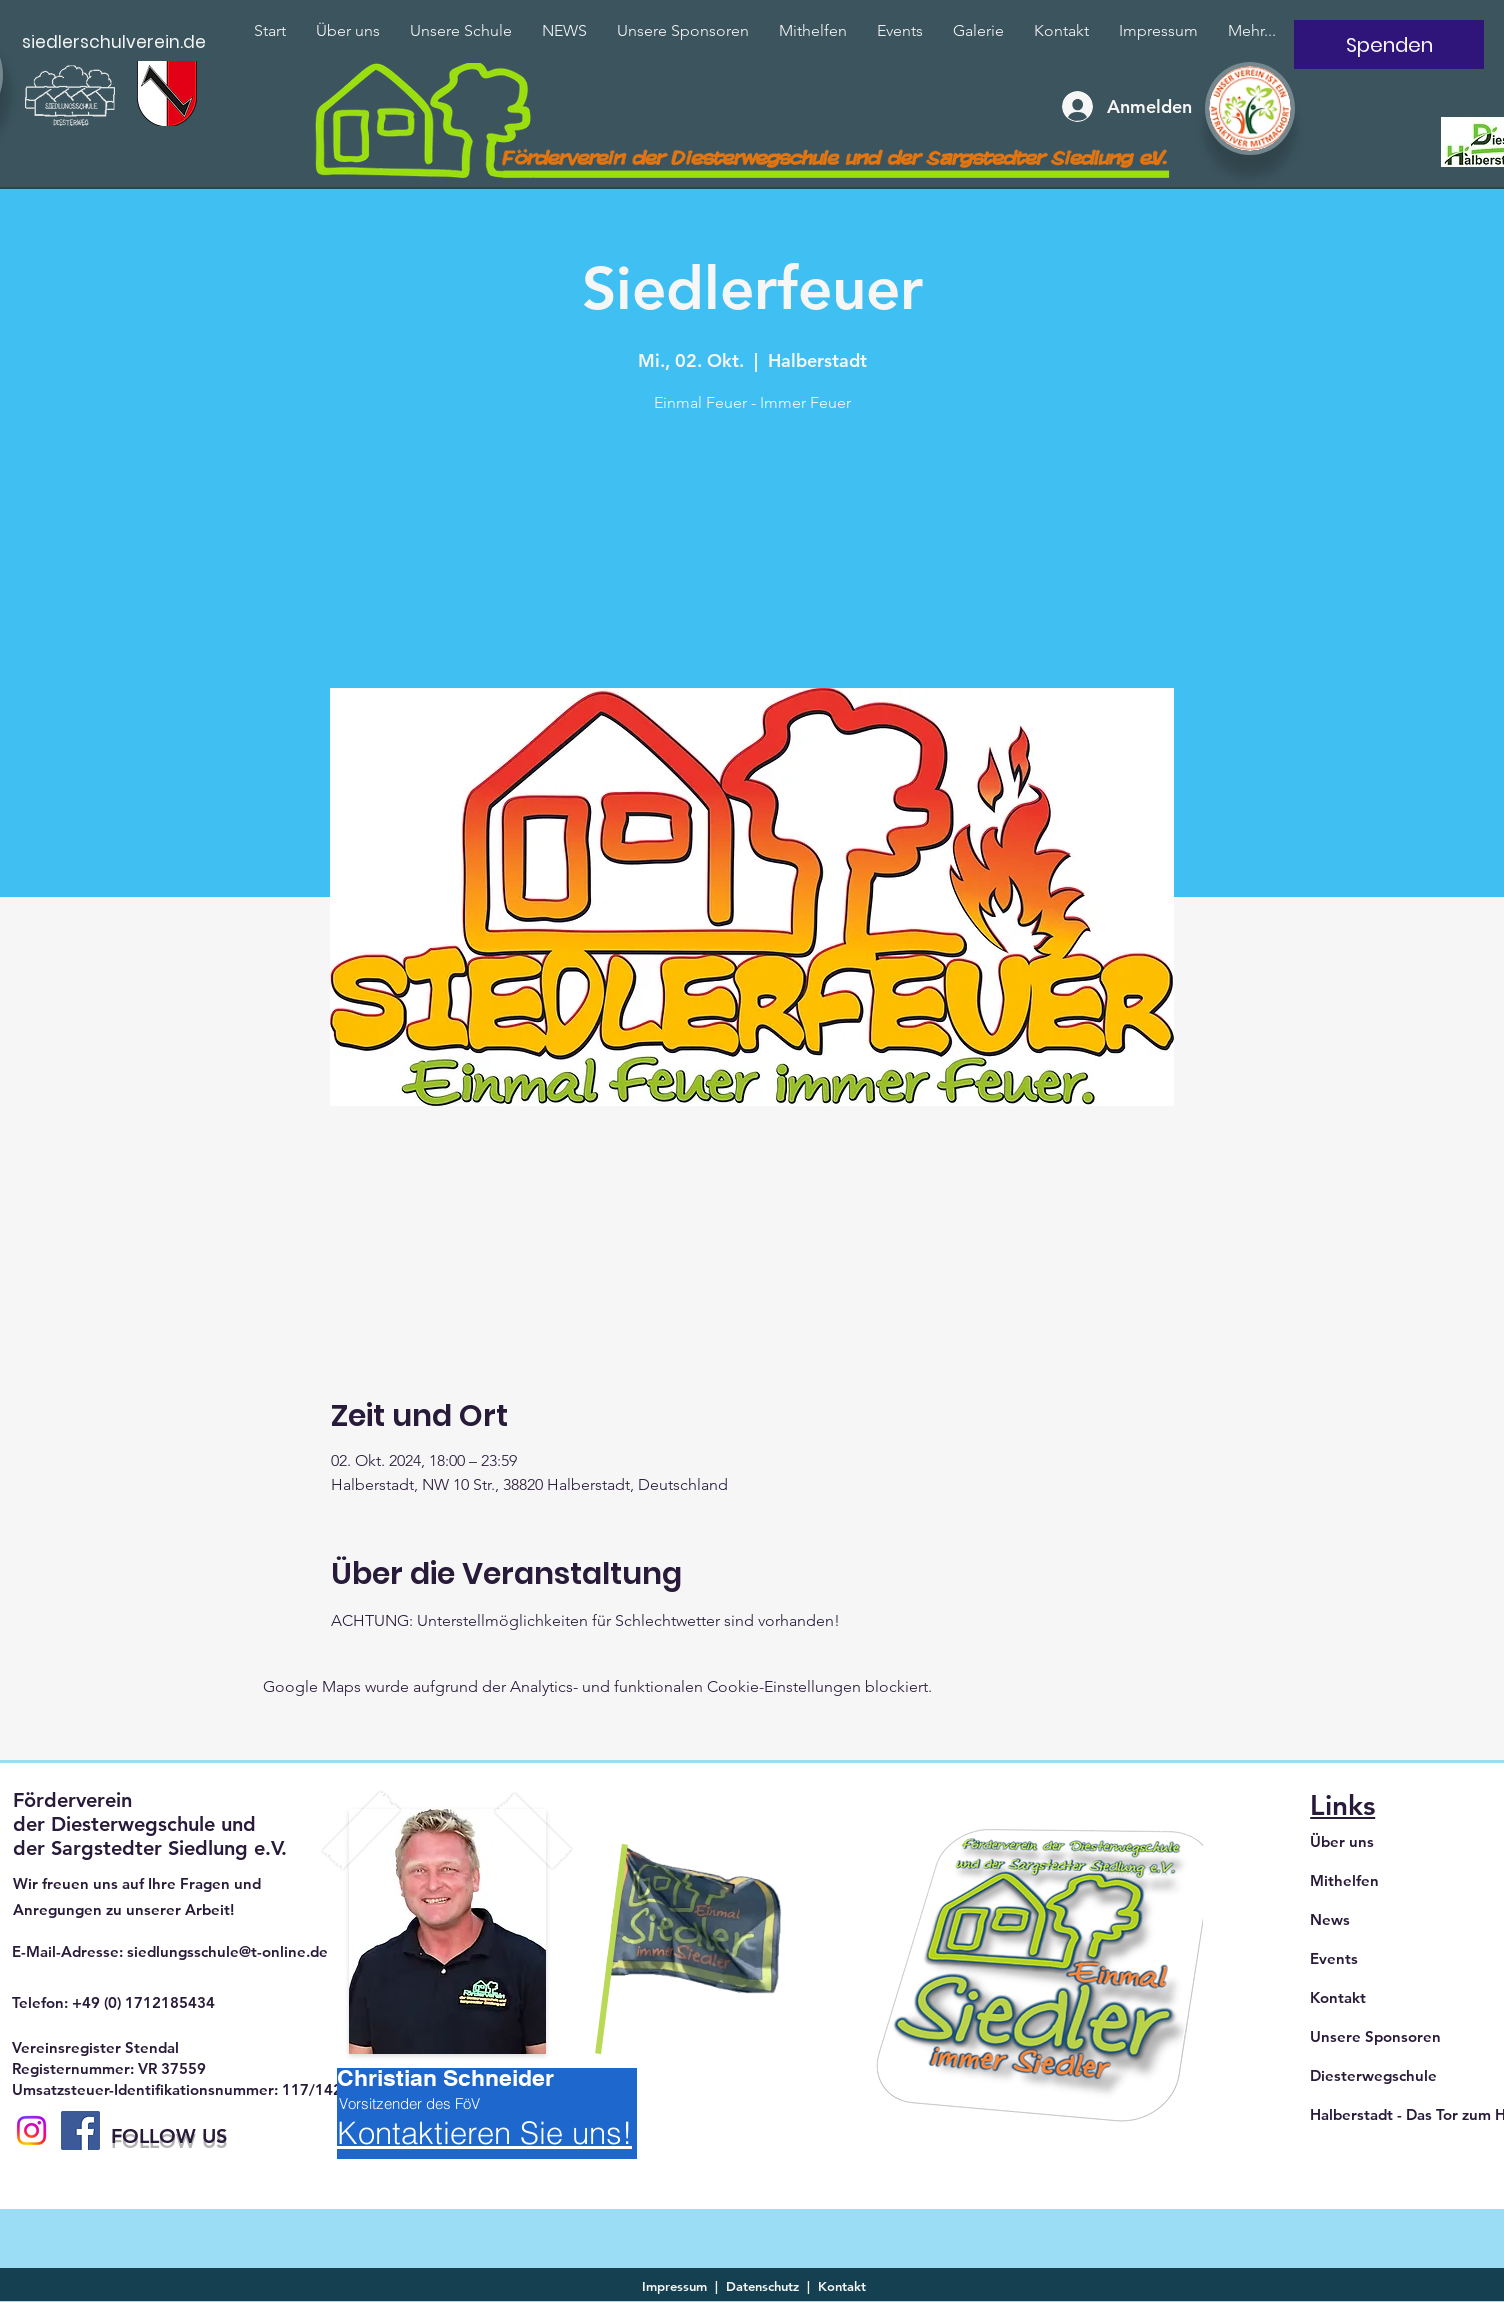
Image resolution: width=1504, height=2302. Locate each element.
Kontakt (1338, 1997)
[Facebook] (80, 2130)
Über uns (1342, 1841)
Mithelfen (1344, 1880)
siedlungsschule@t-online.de (227, 1951)
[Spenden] (1389, 44)
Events (1334, 1958)
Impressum (674, 2286)
